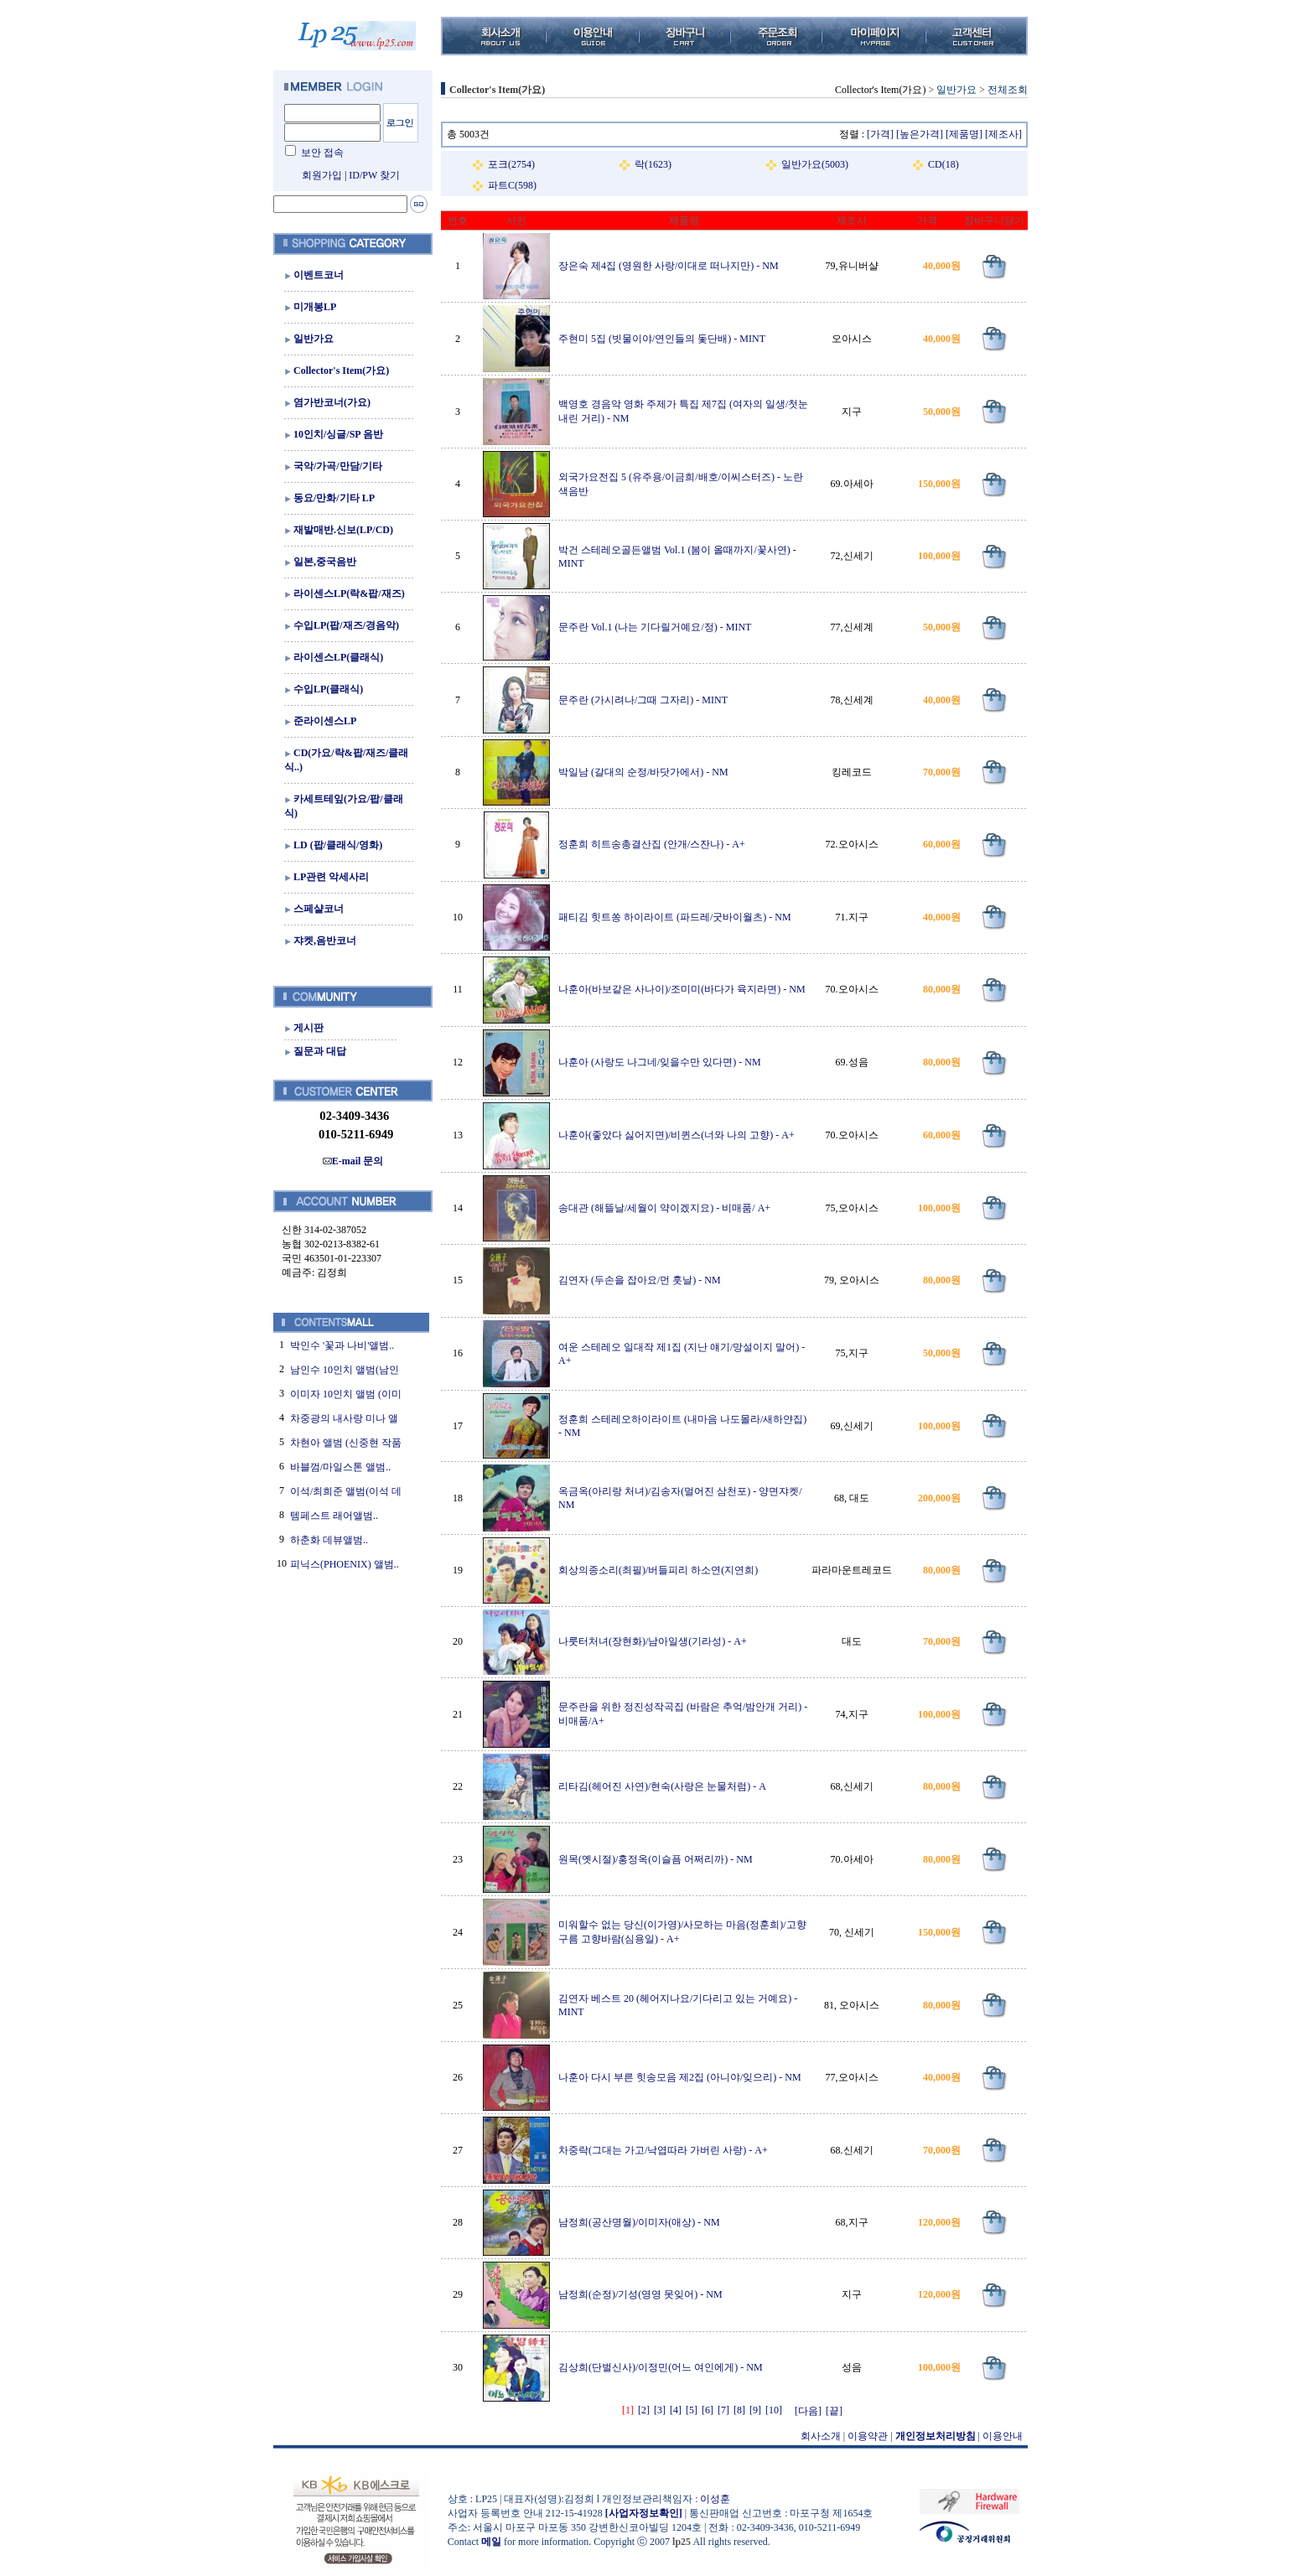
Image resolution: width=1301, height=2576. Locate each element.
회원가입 (322, 175)
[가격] (880, 134)
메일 (491, 2541)
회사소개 (821, 2436)
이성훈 (715, 2499)
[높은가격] (919, 134)
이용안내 (1002, 2436)
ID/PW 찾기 (374, 175)
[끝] (834, 2411)
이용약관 (867, 2436)
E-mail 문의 (353, 1161)
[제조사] (1003, 134)
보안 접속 (322, 152)
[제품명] (964, 134)
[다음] (808, 2411)
